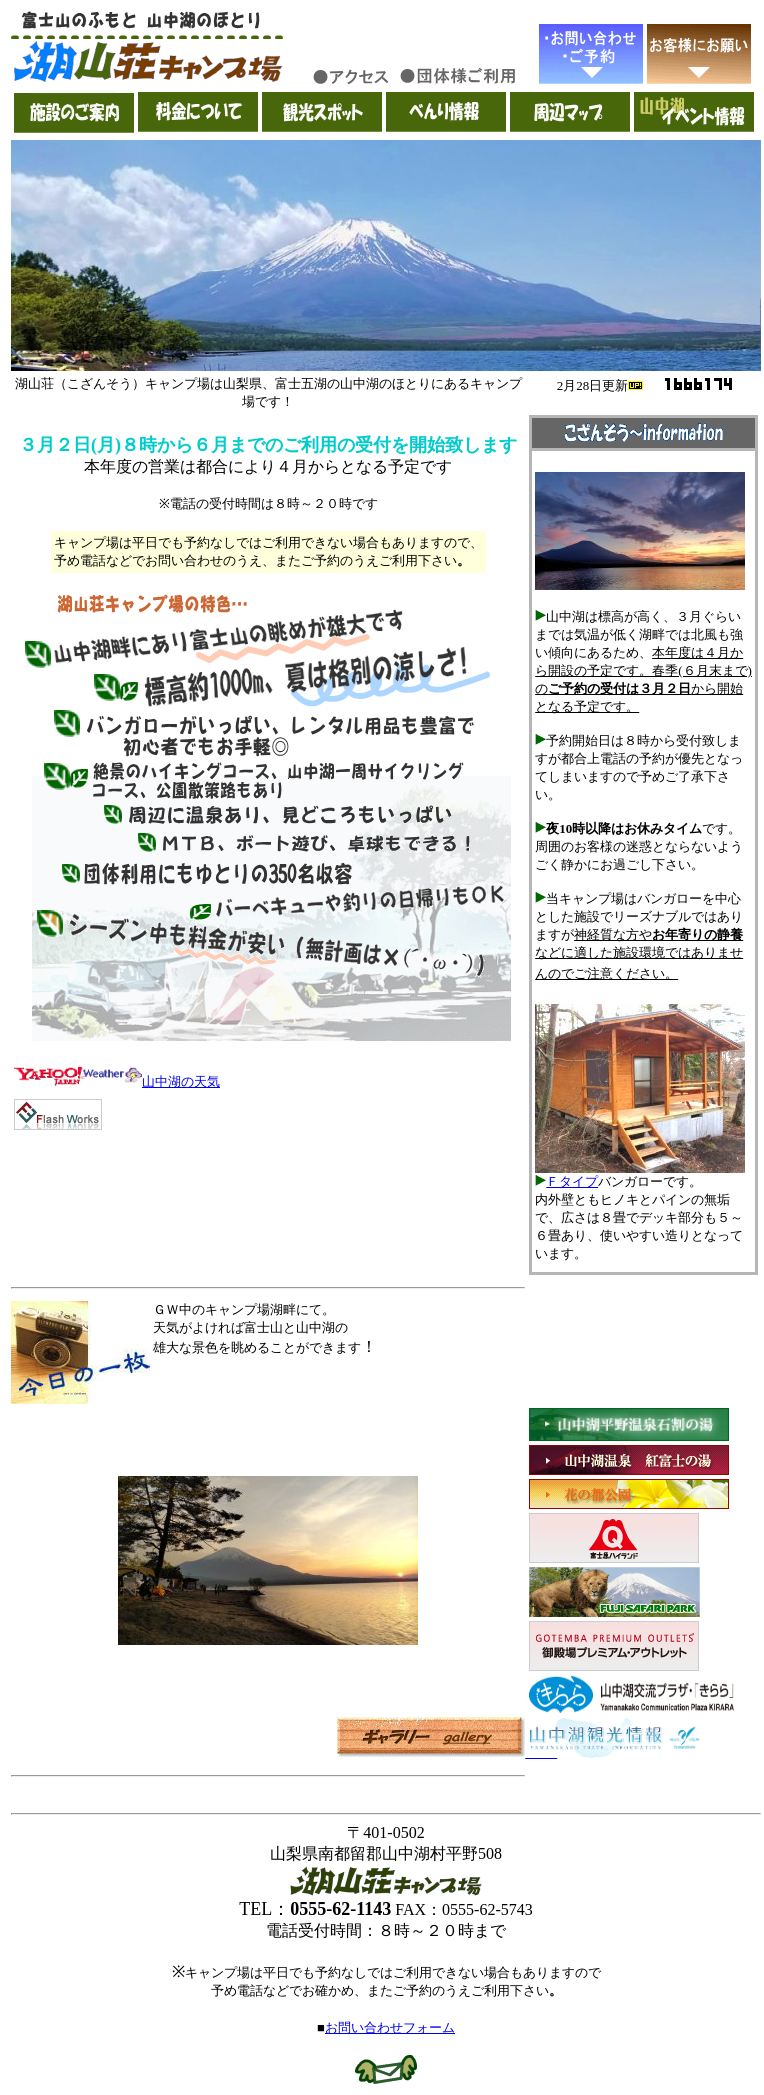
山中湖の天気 (181, 1081)
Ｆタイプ (572, 1181)
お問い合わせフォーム (390, 2027)
